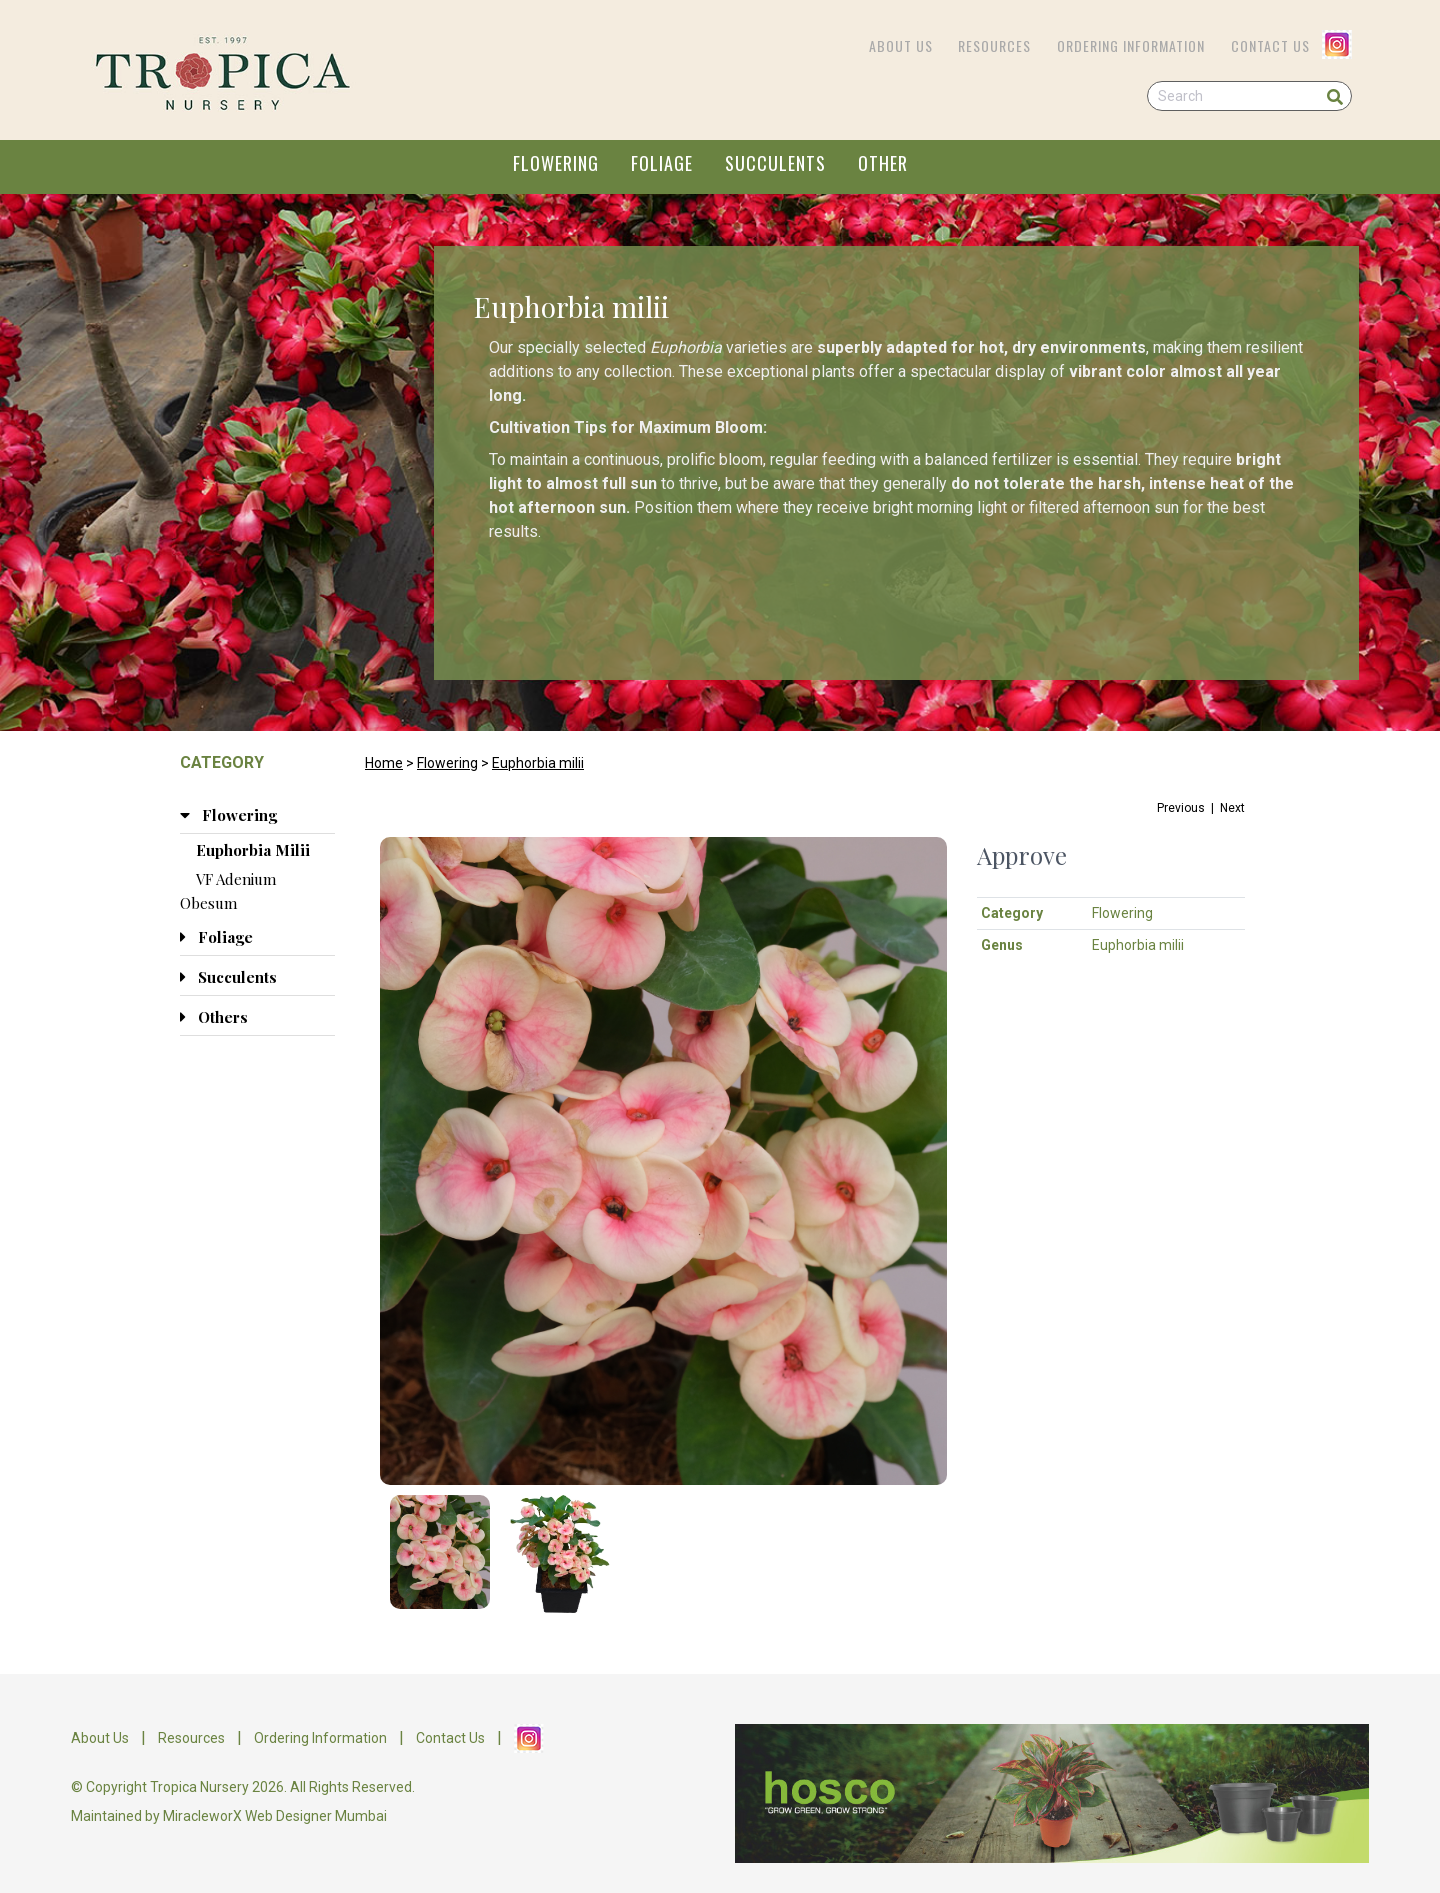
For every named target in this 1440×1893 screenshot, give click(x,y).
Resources (994, 45)
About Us (901, 45)
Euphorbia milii (538, 763)
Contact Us (1270, 45)
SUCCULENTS (775, 163)
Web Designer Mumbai (316, 1816)
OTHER (883, 163)
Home (384, 763)
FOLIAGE (662, 163)
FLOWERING (556, 163)
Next (1232, 808)
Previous (1181, 808)
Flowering (447, 763)
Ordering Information (1131, 45)
